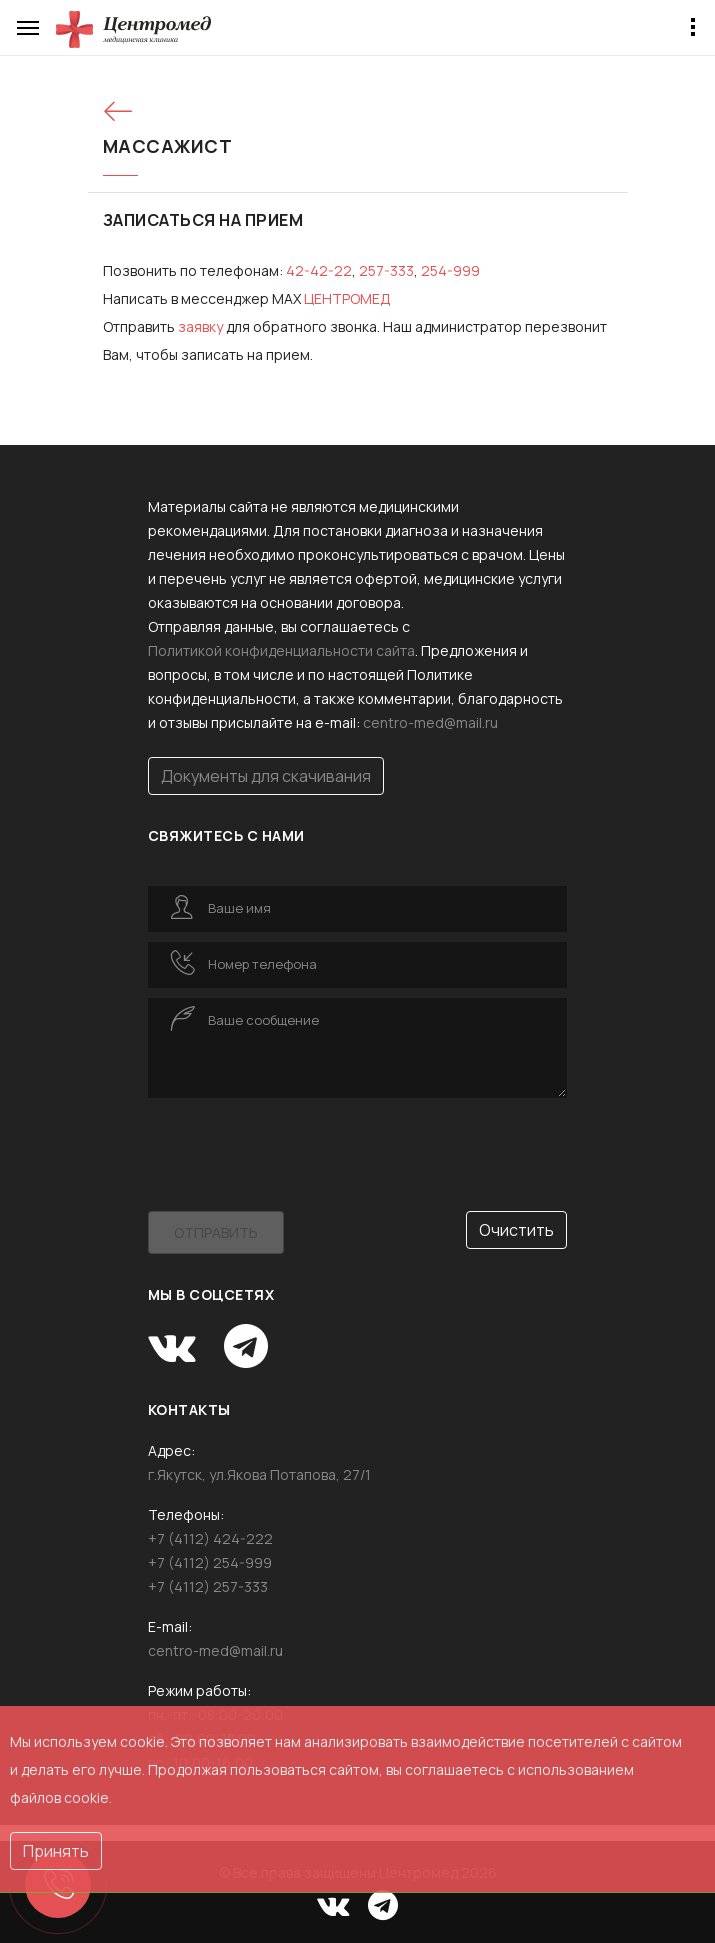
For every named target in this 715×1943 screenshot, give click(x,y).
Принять (56, 1851)
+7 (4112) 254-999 (210, 1562)
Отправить (216, 1232)
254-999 (450, 270)
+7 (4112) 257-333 (208, 1586)
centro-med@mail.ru (430, 722)
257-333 (386, 270)
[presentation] (300, 1147)
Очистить (516, 1230)
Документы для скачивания (266, 776)
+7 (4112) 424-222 (210, 1538)
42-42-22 (319, 270)
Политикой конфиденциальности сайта (281, 650)
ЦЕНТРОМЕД (347, 298)
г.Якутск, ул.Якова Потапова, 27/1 (259, 1474)
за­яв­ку (200, 326)
